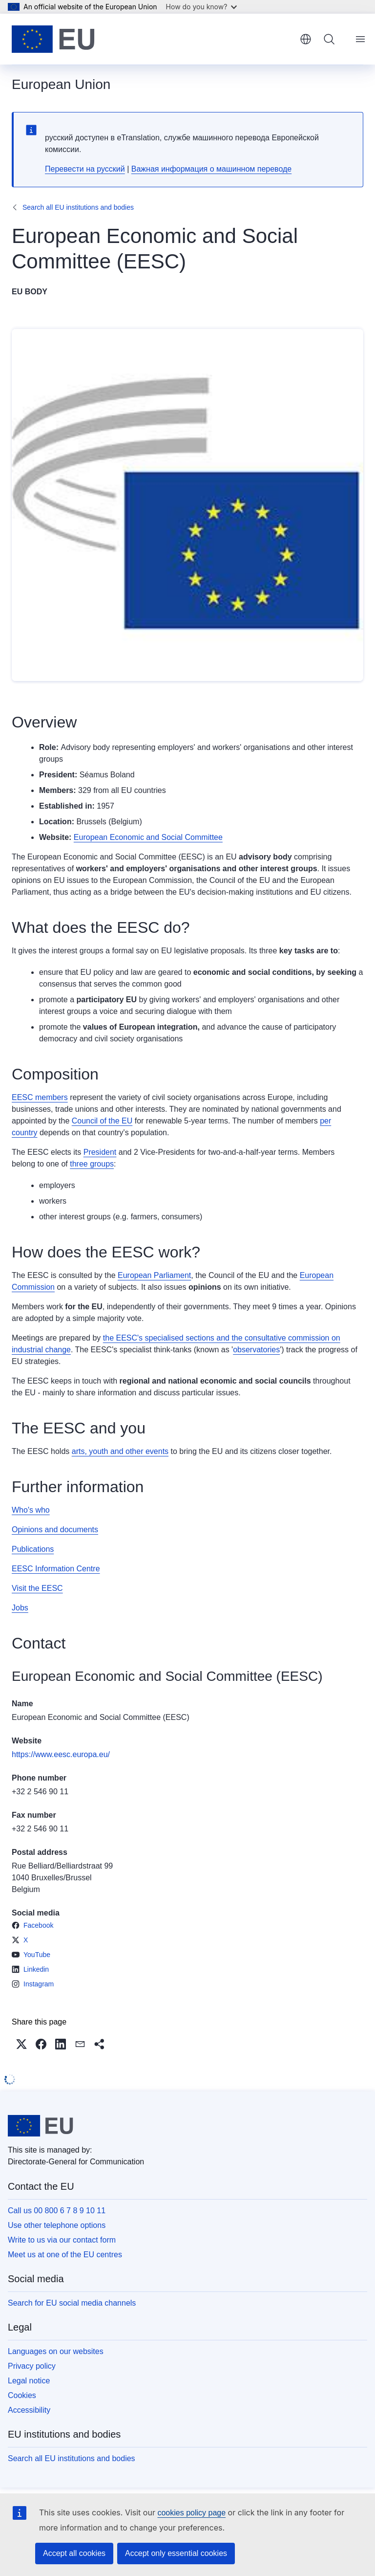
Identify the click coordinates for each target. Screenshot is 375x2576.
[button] (21, 2044)
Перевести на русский (85, 169)
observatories (256, 1349)
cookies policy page (191, 2513)
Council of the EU (102, 1121)
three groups (92, 1164)
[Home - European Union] (53, 39)
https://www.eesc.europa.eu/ (61, 1754)
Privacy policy (32, 2366)
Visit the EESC (37, 1588)
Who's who (31, 1510)
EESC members (40, 1097)
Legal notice (29, 2381)
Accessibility (29, 2410)
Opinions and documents (55, 1529)
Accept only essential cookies (176, 2553)
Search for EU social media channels (72, 2303)
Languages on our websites (56, 2351)
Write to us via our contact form (62, 2240)
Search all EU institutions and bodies (78, 207)
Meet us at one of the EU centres (65, 2254)
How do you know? (201, 6)
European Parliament (154, 1275)
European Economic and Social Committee (148, 837)
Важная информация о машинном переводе (211, 169)
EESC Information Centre (56, 1568)
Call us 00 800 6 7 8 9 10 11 (56, 2210)
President (100, 1152)
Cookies (22, 2395)
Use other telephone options (56, 2225)
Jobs (20, 1608)
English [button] (306, 39)
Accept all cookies (74, 2553)
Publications (33, 1549)
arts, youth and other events (120, 1451)
